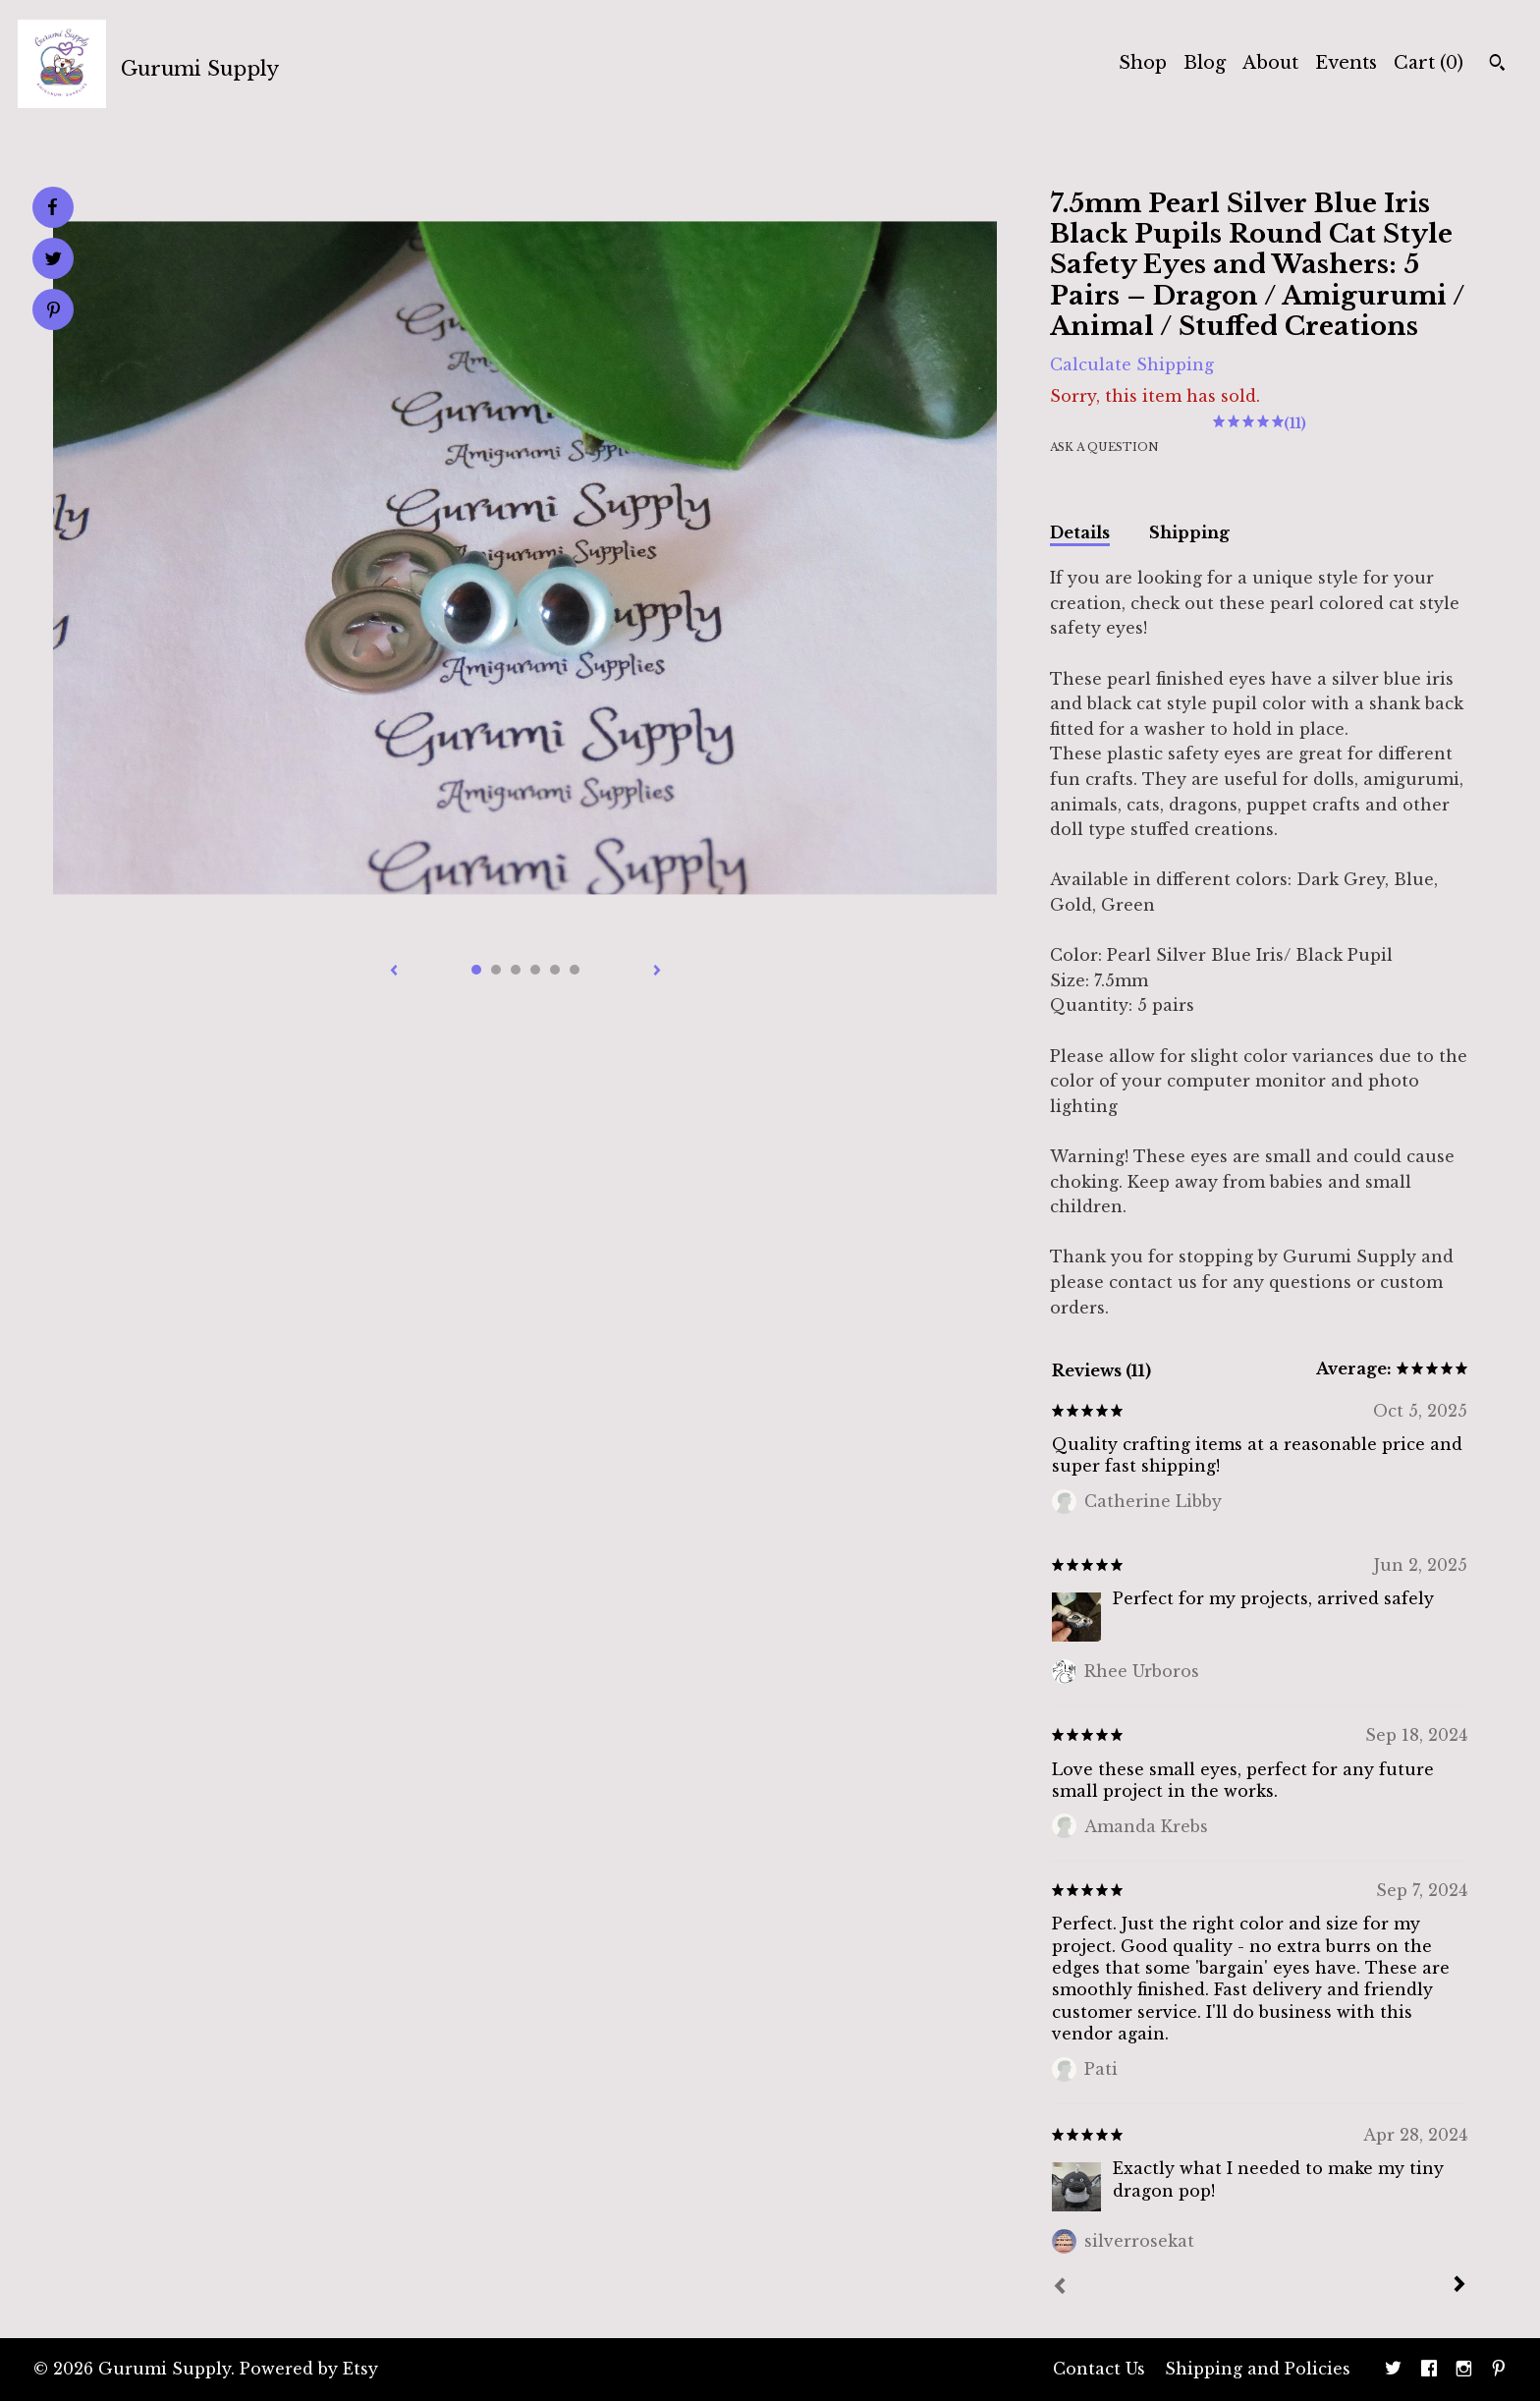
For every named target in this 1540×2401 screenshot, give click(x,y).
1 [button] (476, 970)
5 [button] (555, 970)
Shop (1143, 63)
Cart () (1428, 63)
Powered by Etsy (309, 2368)
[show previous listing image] (393, 971)
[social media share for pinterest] (53, 312)
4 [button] (535, 970)
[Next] (1459, 2286)
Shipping (1189, 532)
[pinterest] (1499, 2369)
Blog (1204, 63)
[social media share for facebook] (52, 207)
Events (1346, 63)
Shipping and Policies (1257, 2368)
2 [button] (496, 970)
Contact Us (1099, 2368)
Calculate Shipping (1132, 364)
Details (1080, 532)
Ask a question (1104, 447)
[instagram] (1464, 2369)
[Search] (1497, 65)
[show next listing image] (657, 971)
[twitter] (1393, 2369)
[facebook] (1429, 2369)
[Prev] (1060, 2288)
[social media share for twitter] (53, 261)
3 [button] (516, 970)
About (1270, 63)
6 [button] (574, 970)
